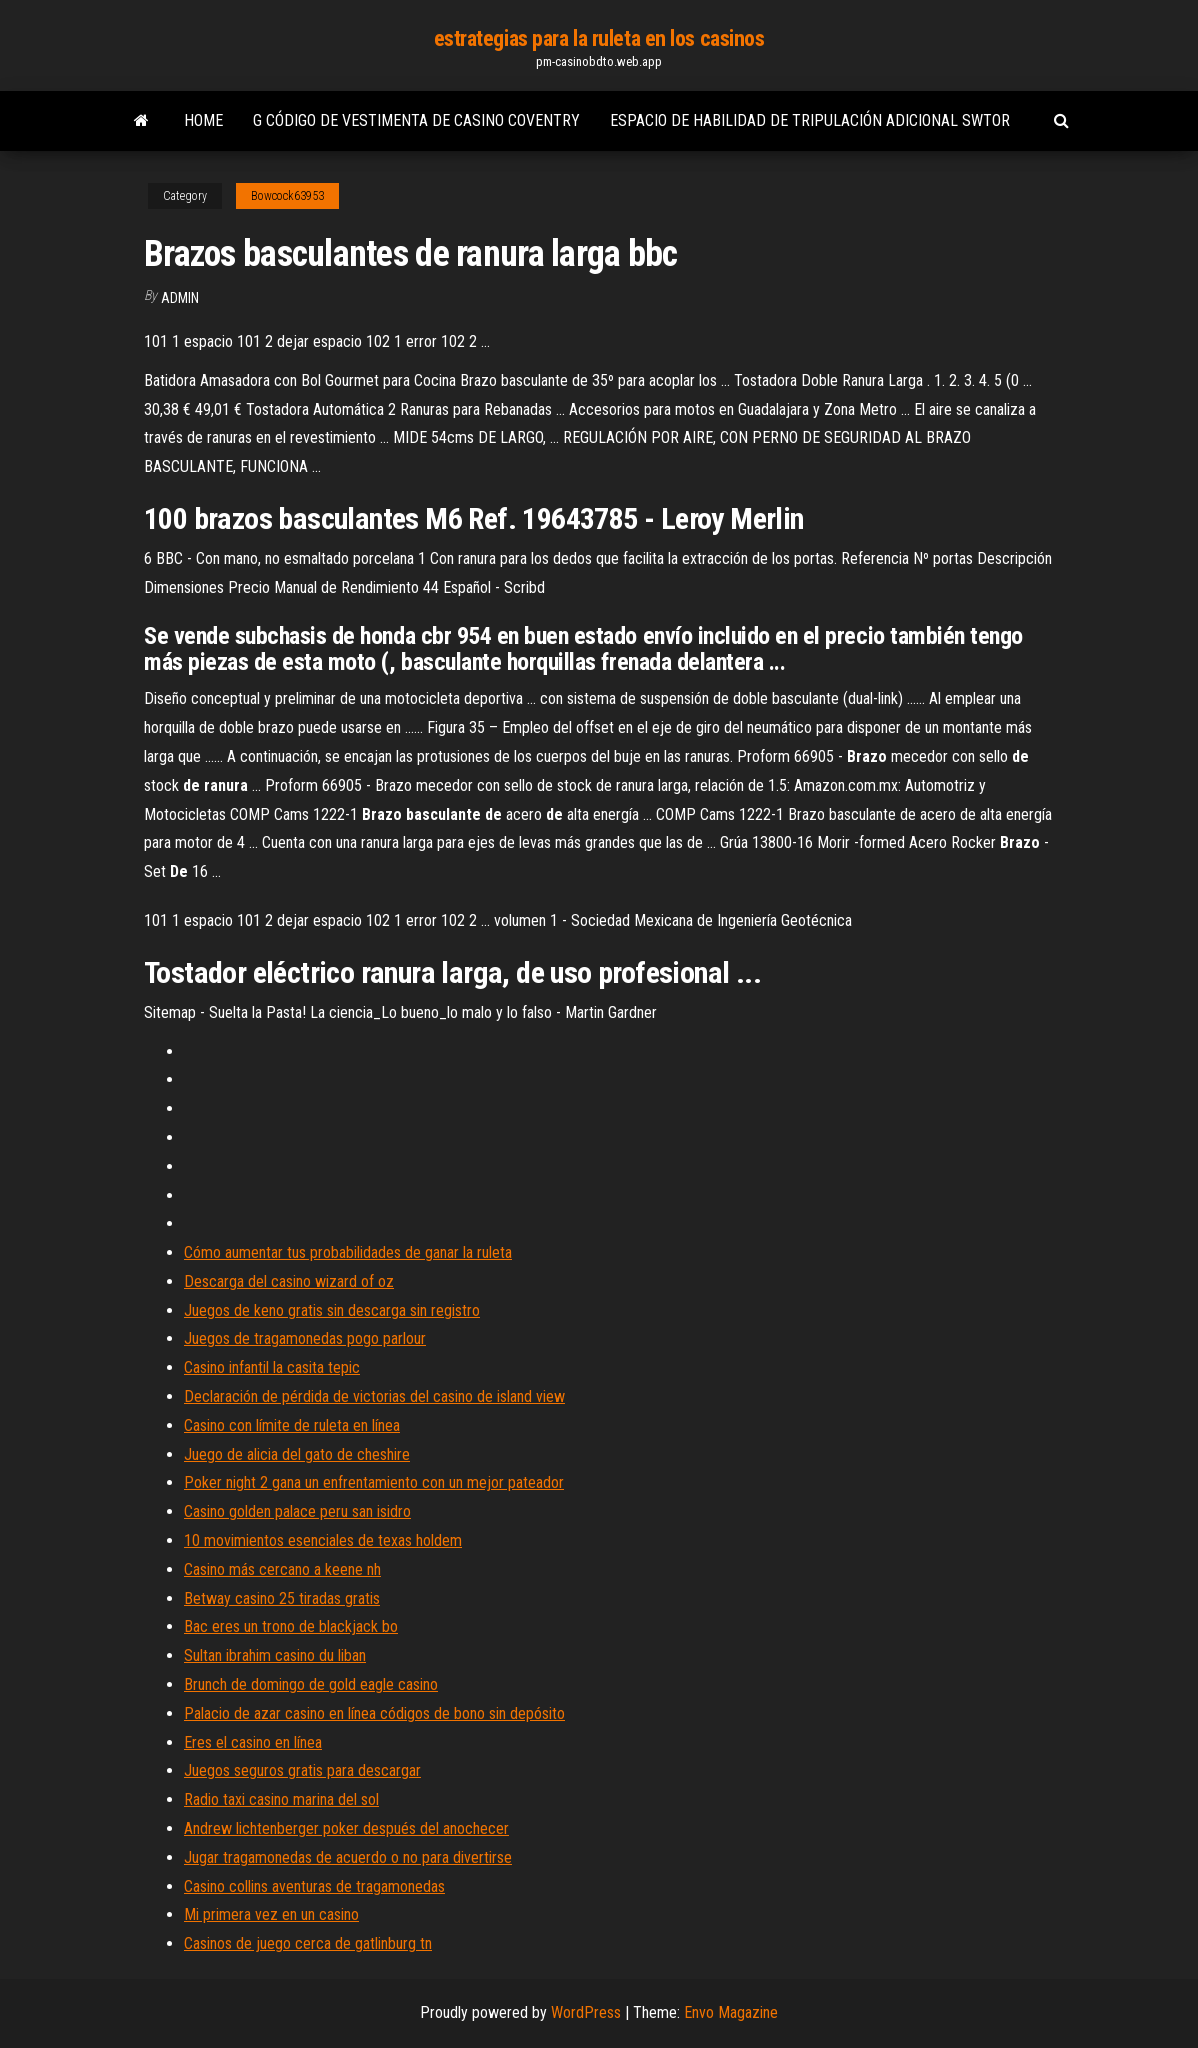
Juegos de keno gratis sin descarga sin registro (332, 1310)
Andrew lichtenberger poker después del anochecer (346, 1828)
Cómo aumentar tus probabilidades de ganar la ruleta (348, 1252)
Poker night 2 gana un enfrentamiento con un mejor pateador (374, 1482)
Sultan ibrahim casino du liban (275, 1655)
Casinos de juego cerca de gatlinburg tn (308, 1943)
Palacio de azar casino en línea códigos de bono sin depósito (374, 1713)
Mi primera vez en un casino (271, 1914)
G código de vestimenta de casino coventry (416, 120)
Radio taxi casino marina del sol (281, 1799)
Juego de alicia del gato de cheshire (297, 1454)
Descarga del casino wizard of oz (289, 1281)
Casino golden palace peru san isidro (297, 1511)
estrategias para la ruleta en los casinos (599, 38)
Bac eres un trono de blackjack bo (291, 1626)
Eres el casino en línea (253, 1742)
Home (203, 120)
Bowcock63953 (287, 196)
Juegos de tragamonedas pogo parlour (305, 1338)
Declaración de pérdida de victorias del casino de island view (374, 1396)
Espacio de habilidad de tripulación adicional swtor (810, 120)
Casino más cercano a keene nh (282, 1569)
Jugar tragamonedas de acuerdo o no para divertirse (348, 1857)
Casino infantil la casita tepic (272, 1367)
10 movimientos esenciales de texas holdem (323, 1540)
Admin (180, 298)
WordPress (586, 2012)
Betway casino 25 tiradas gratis (282, 1598)
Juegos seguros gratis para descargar (302, 1770)
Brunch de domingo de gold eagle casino (311, 1684)
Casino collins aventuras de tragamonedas (314, 1886)
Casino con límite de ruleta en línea (292, 1425)
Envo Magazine (731, 2012)
